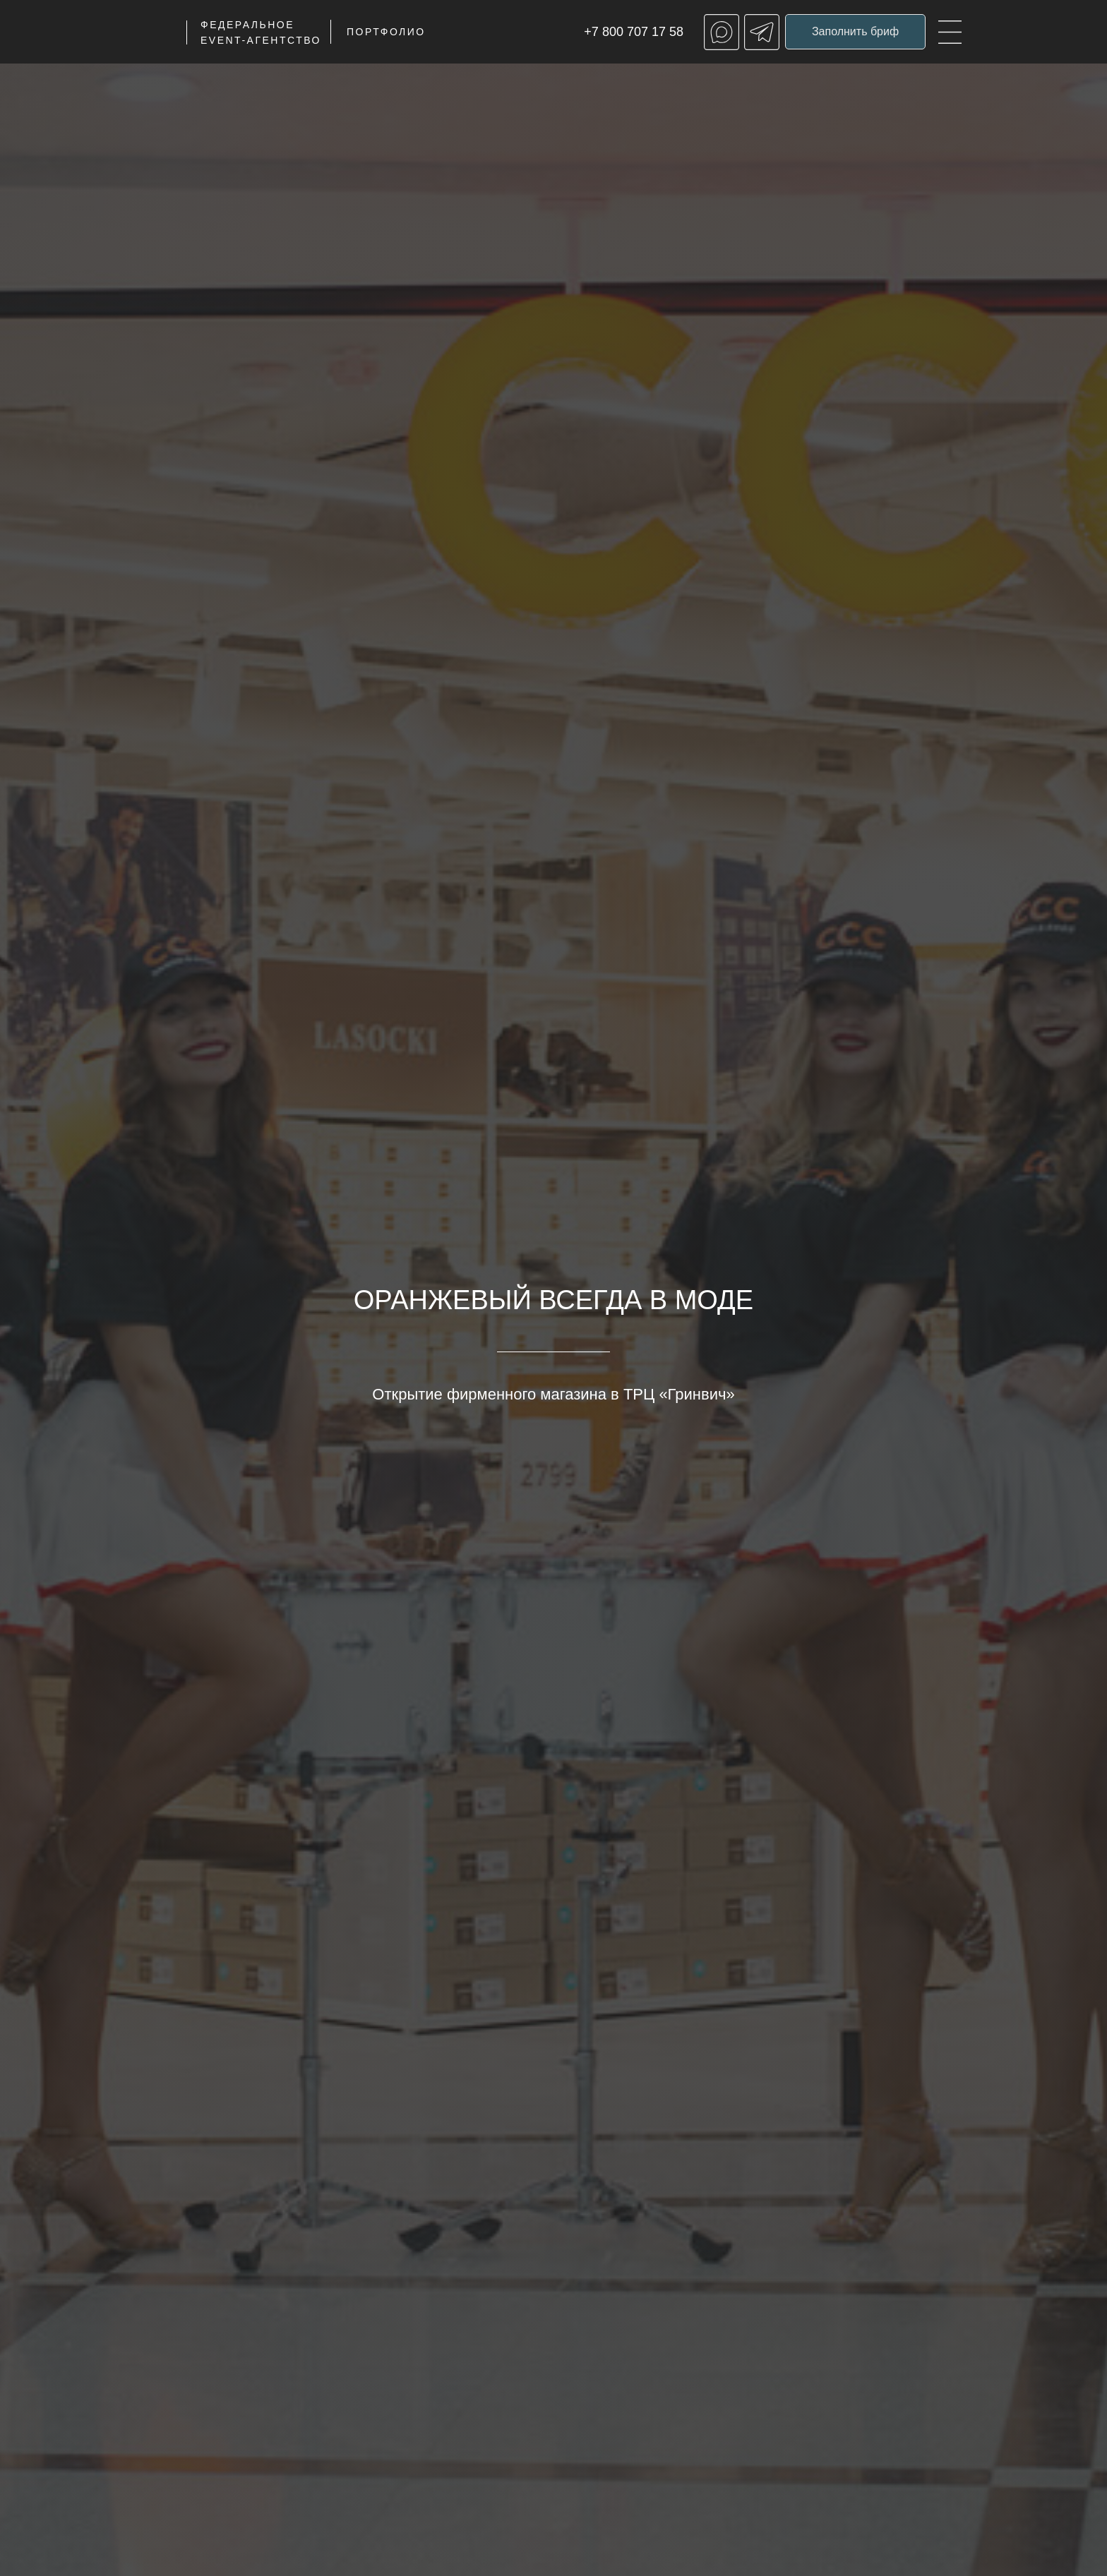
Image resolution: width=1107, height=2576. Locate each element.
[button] (855, 31)
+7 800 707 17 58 (633, 32)
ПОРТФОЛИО (386, 31)
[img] (950, 32)
